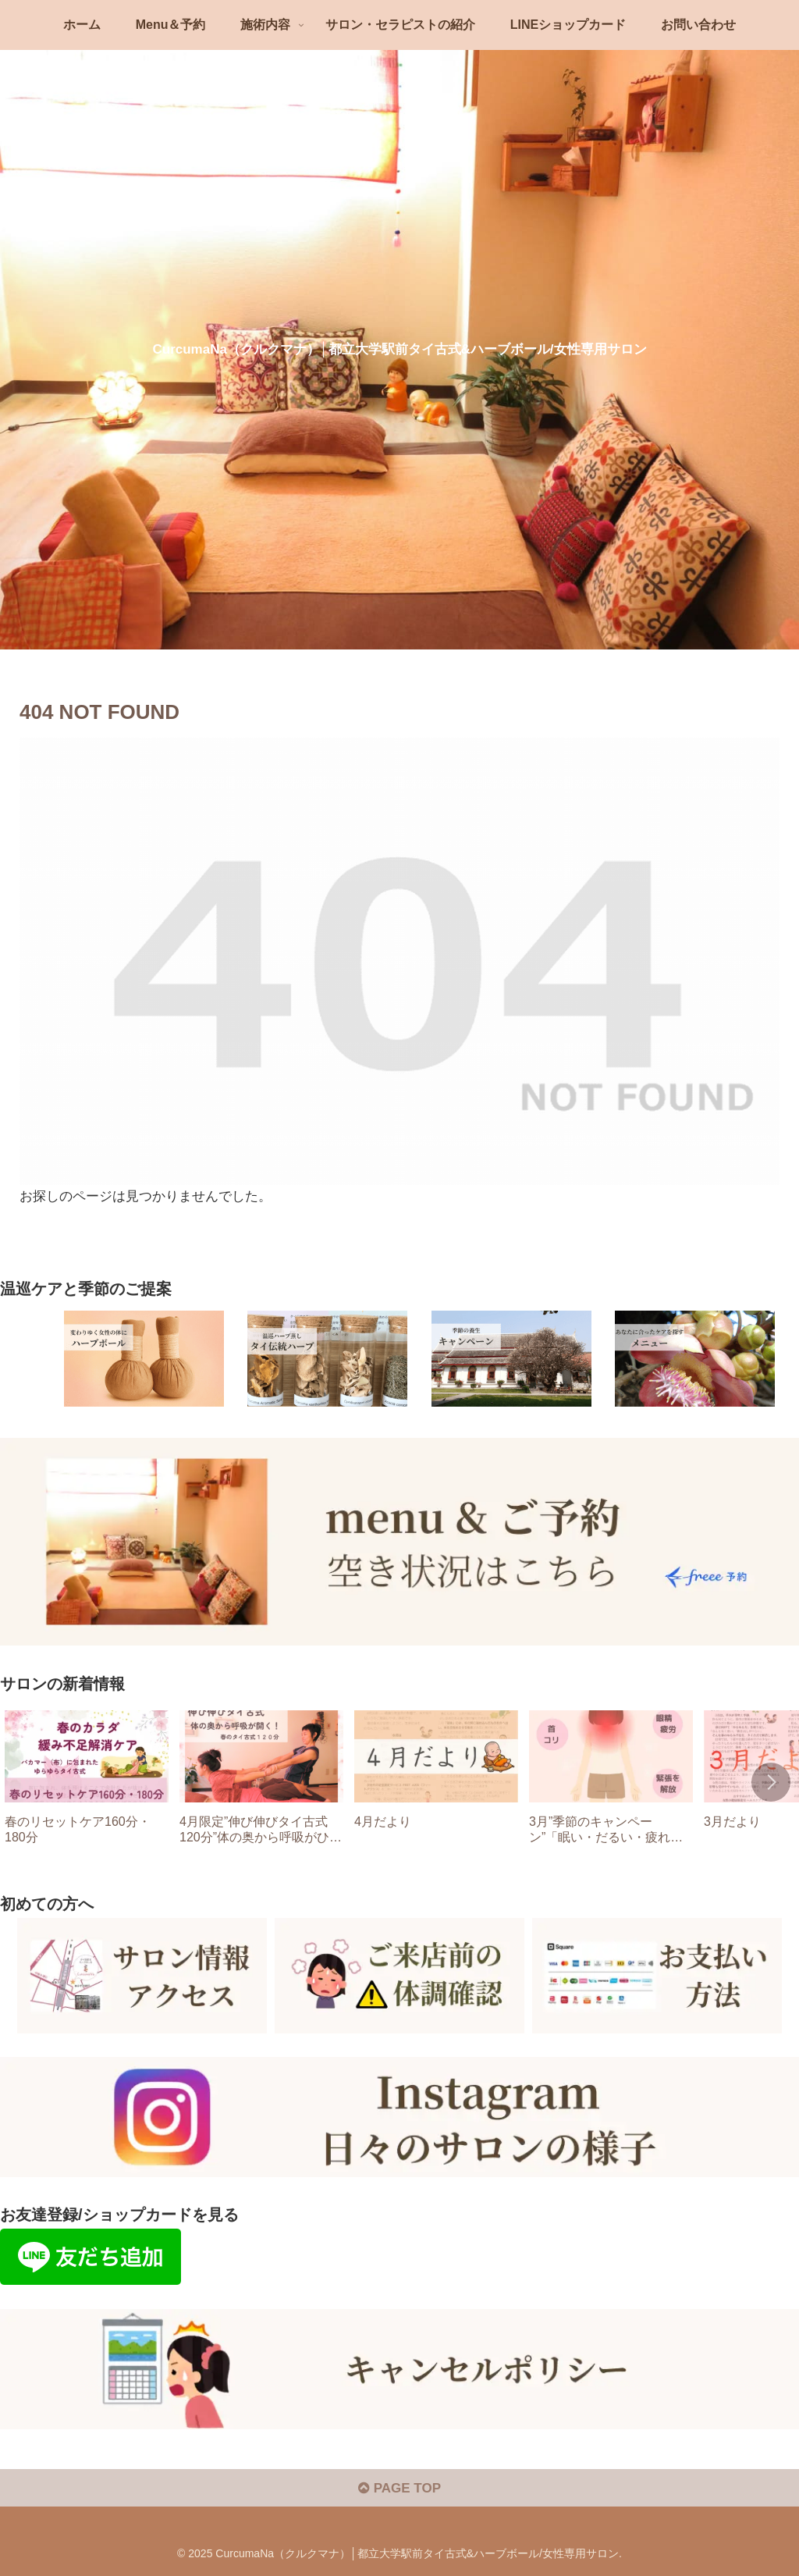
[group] (86, 1783)
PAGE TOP (399, 2488)
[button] (770, 1782)
